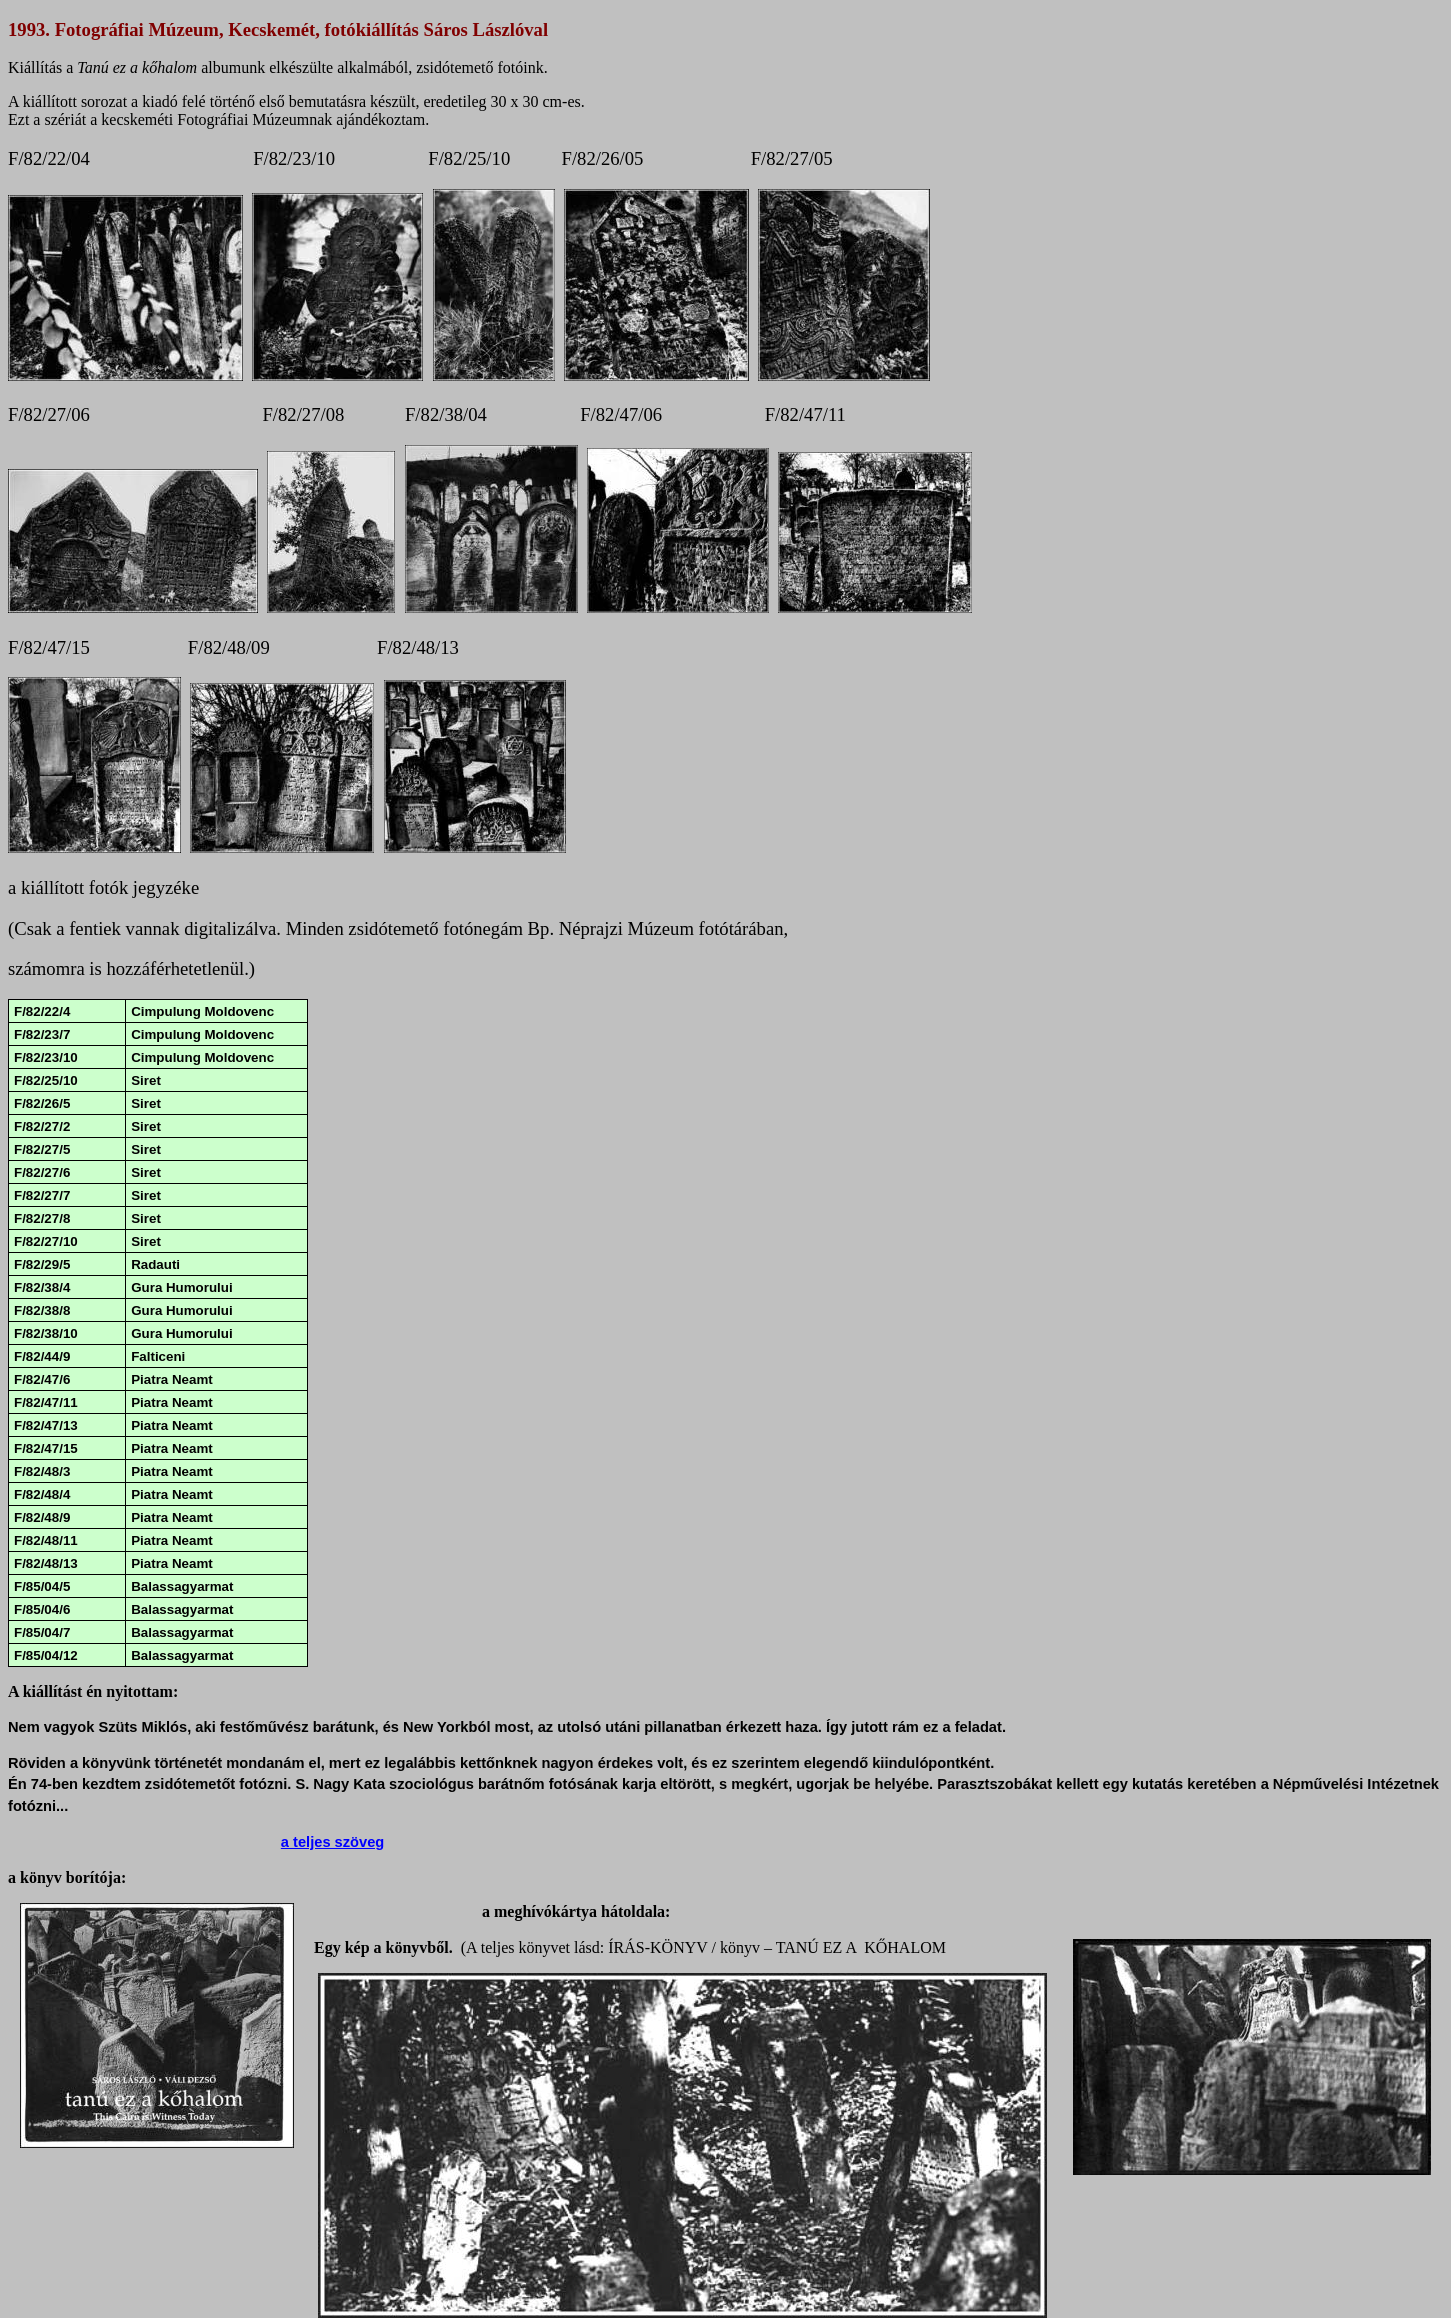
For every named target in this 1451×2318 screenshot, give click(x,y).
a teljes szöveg (332, 1842)
